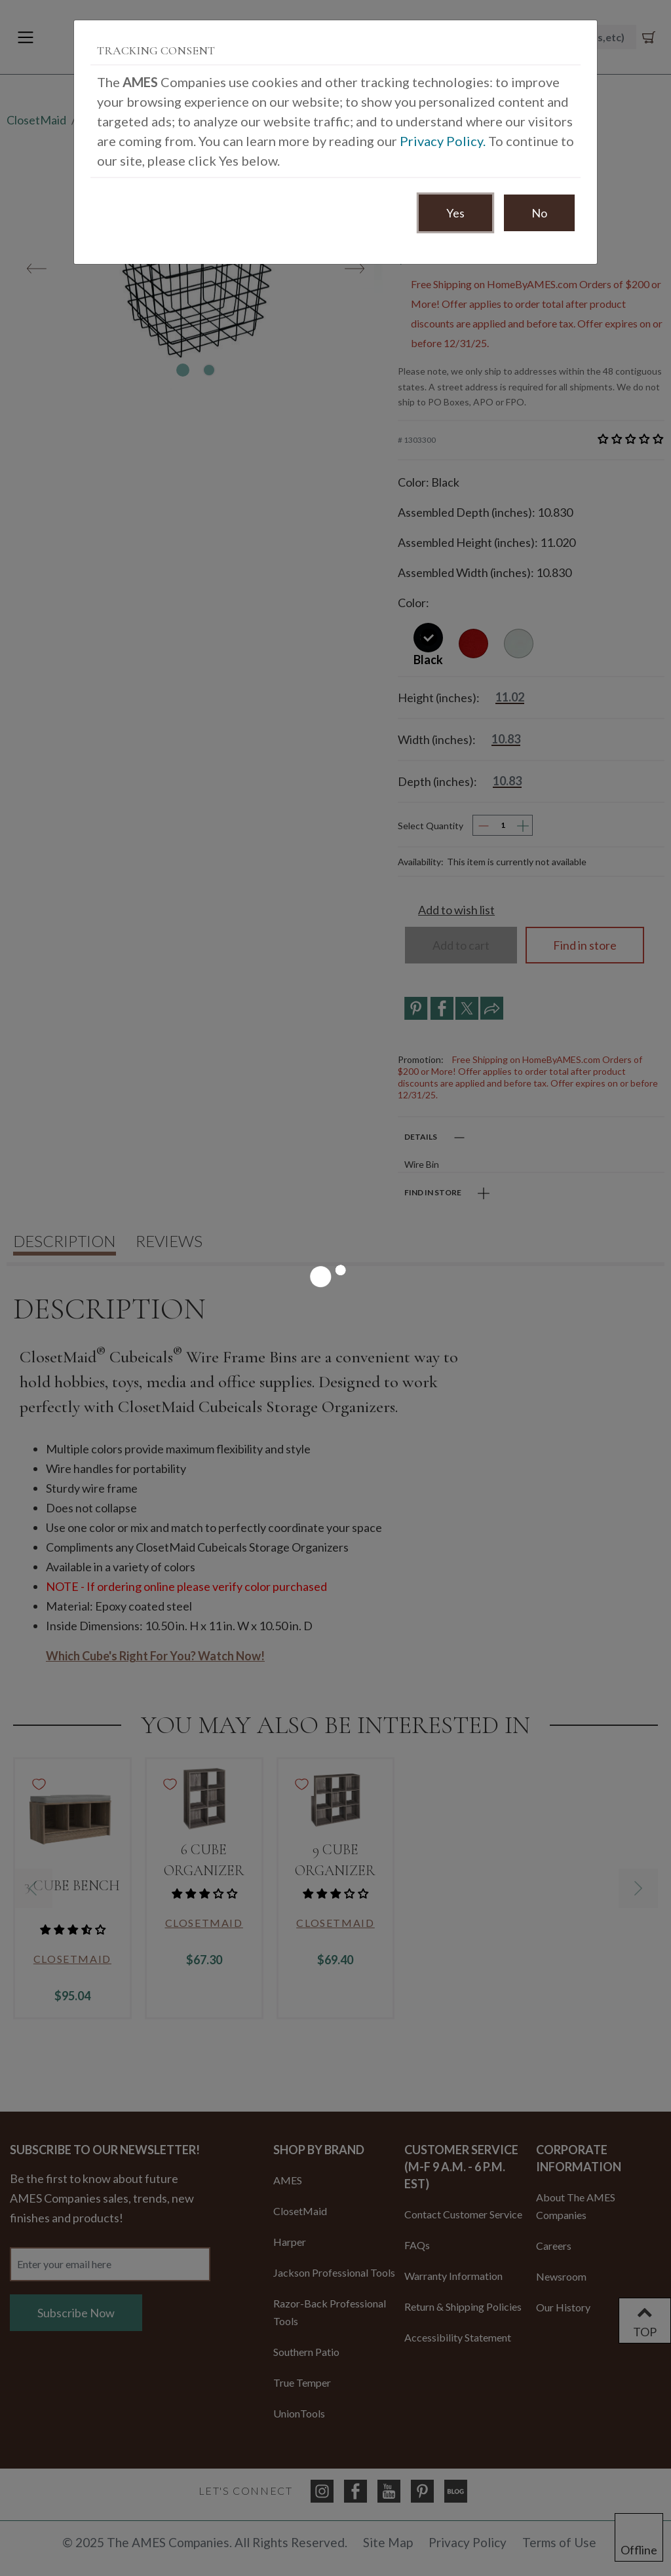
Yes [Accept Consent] (455, 213)
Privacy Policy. (443, 141)
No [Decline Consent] (539, 213)
